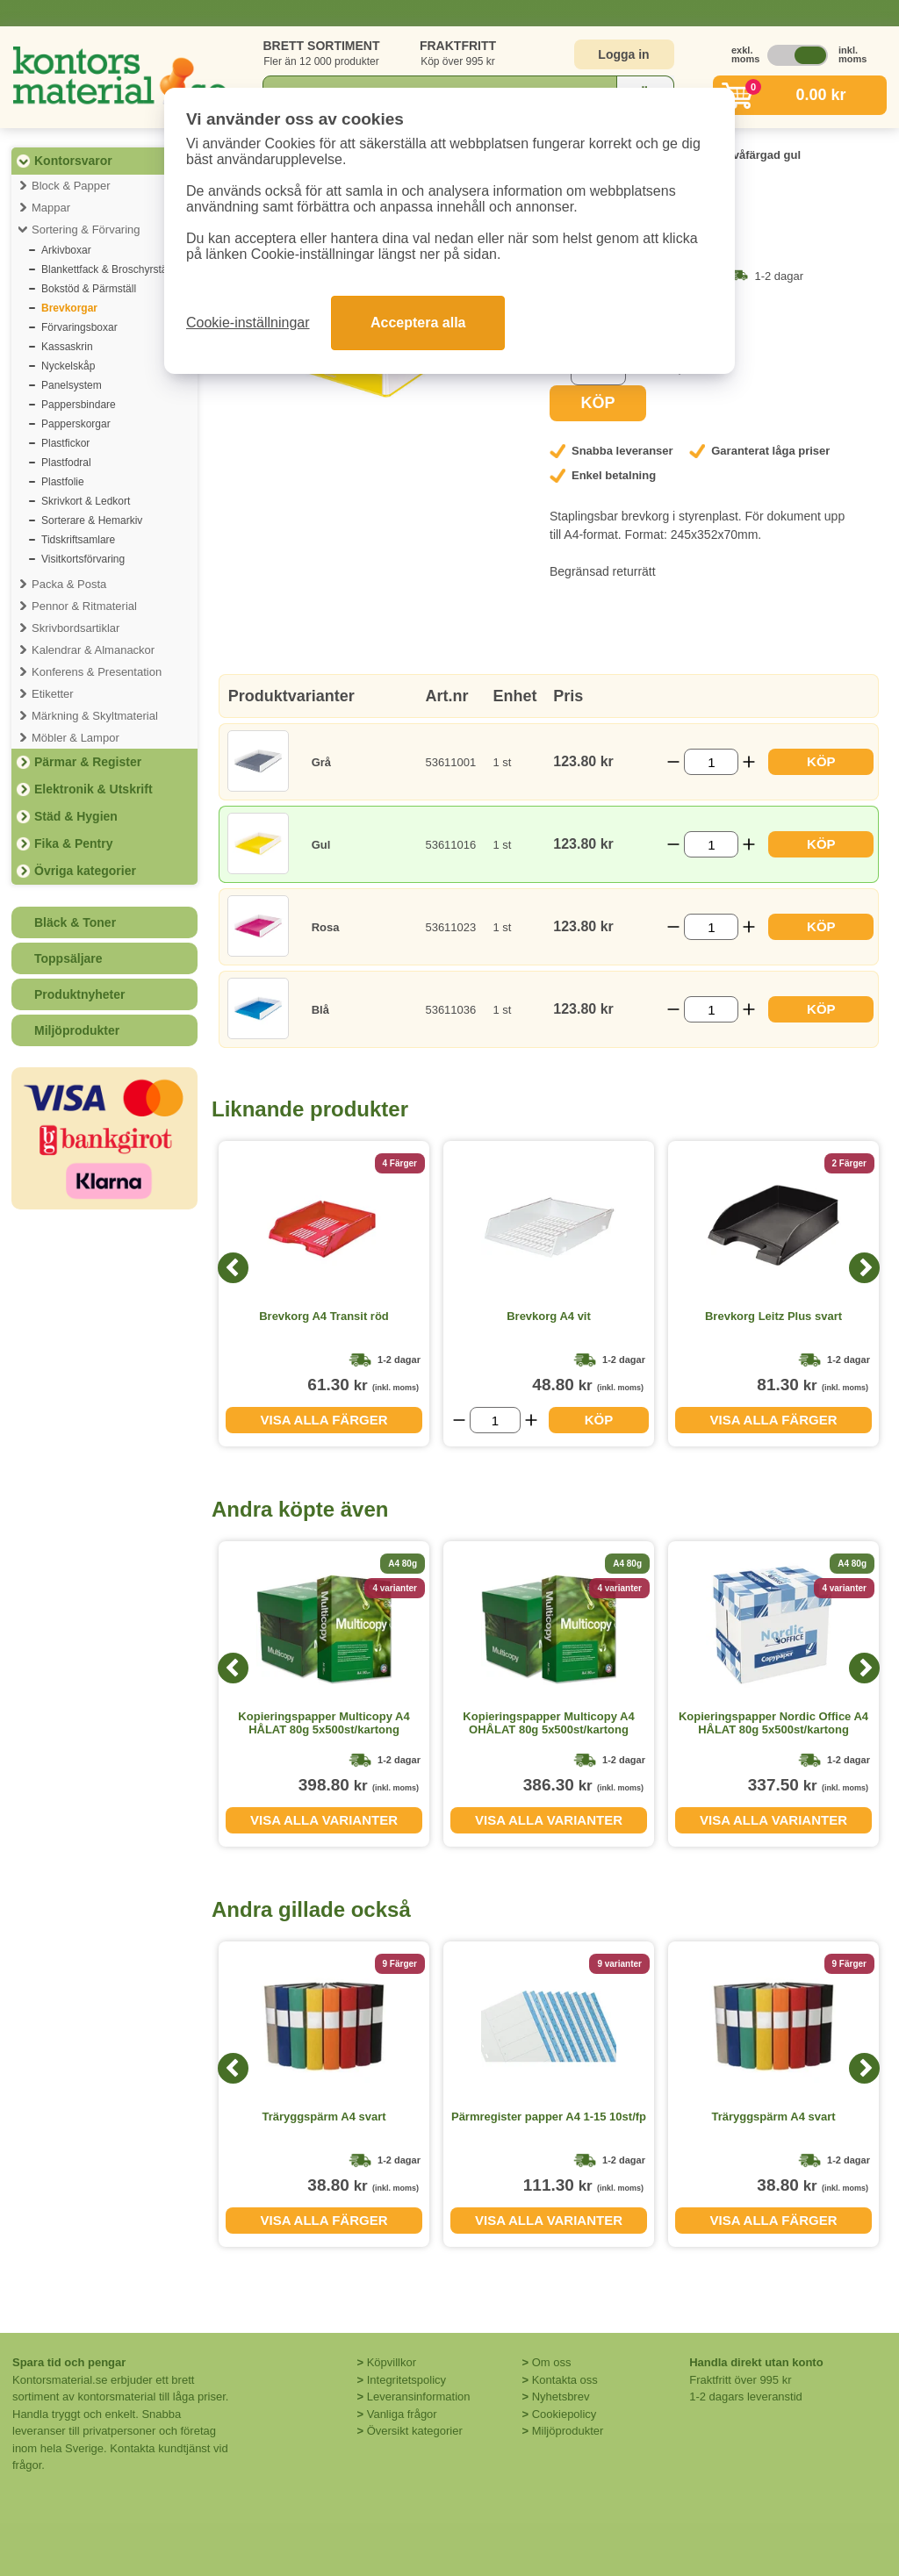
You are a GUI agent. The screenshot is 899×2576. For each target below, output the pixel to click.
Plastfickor (65, 443)
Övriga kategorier (85, 871)
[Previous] (233, 1267)
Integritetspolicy (406, 2379)
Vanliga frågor (402, 2414)
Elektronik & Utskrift (93, 789)
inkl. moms (848, 54)
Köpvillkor (391, 2362)
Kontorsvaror (73, 161)
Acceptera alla (418, 322)
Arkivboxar (66, 250)
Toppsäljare (68, 958)
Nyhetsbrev (561, 2396)
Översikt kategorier (415, 2430)
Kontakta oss (565, 2379)
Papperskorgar (76, 424)
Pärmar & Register (87, 762)
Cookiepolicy (564, 2414)
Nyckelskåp (68, 366)
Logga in (623, 54)
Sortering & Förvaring (86, 229)
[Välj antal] (711, 762)
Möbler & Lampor (75, 737)
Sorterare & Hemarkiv (91, 520)
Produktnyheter (79, 994)
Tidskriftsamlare (78, 540)
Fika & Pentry (73, 843)
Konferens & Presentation (97, 671)
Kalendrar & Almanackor (93, 650)
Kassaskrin (67, 347)
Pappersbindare (78, 404)
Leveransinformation (419, 2396)
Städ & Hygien (76, 816)
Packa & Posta (69, 584)
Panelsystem (71, 385)
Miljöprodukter (76, 1030)
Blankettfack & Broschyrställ (106, 269)
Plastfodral (66, 462)
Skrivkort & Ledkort (85, 501)
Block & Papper (71, 185)
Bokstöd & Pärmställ (88, 289)
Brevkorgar (69, 308)
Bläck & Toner (75, 922)
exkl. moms (741, 54)
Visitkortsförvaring (83, 559)
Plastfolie (62, 482)
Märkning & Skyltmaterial (95, 715)
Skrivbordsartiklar (75, 628)
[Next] (864, 1267)
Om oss (552, 2362)
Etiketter (53, 693)
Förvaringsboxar (79, 327)
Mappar (51, 207)
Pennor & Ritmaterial (84, 606)
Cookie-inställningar (248, 322)
